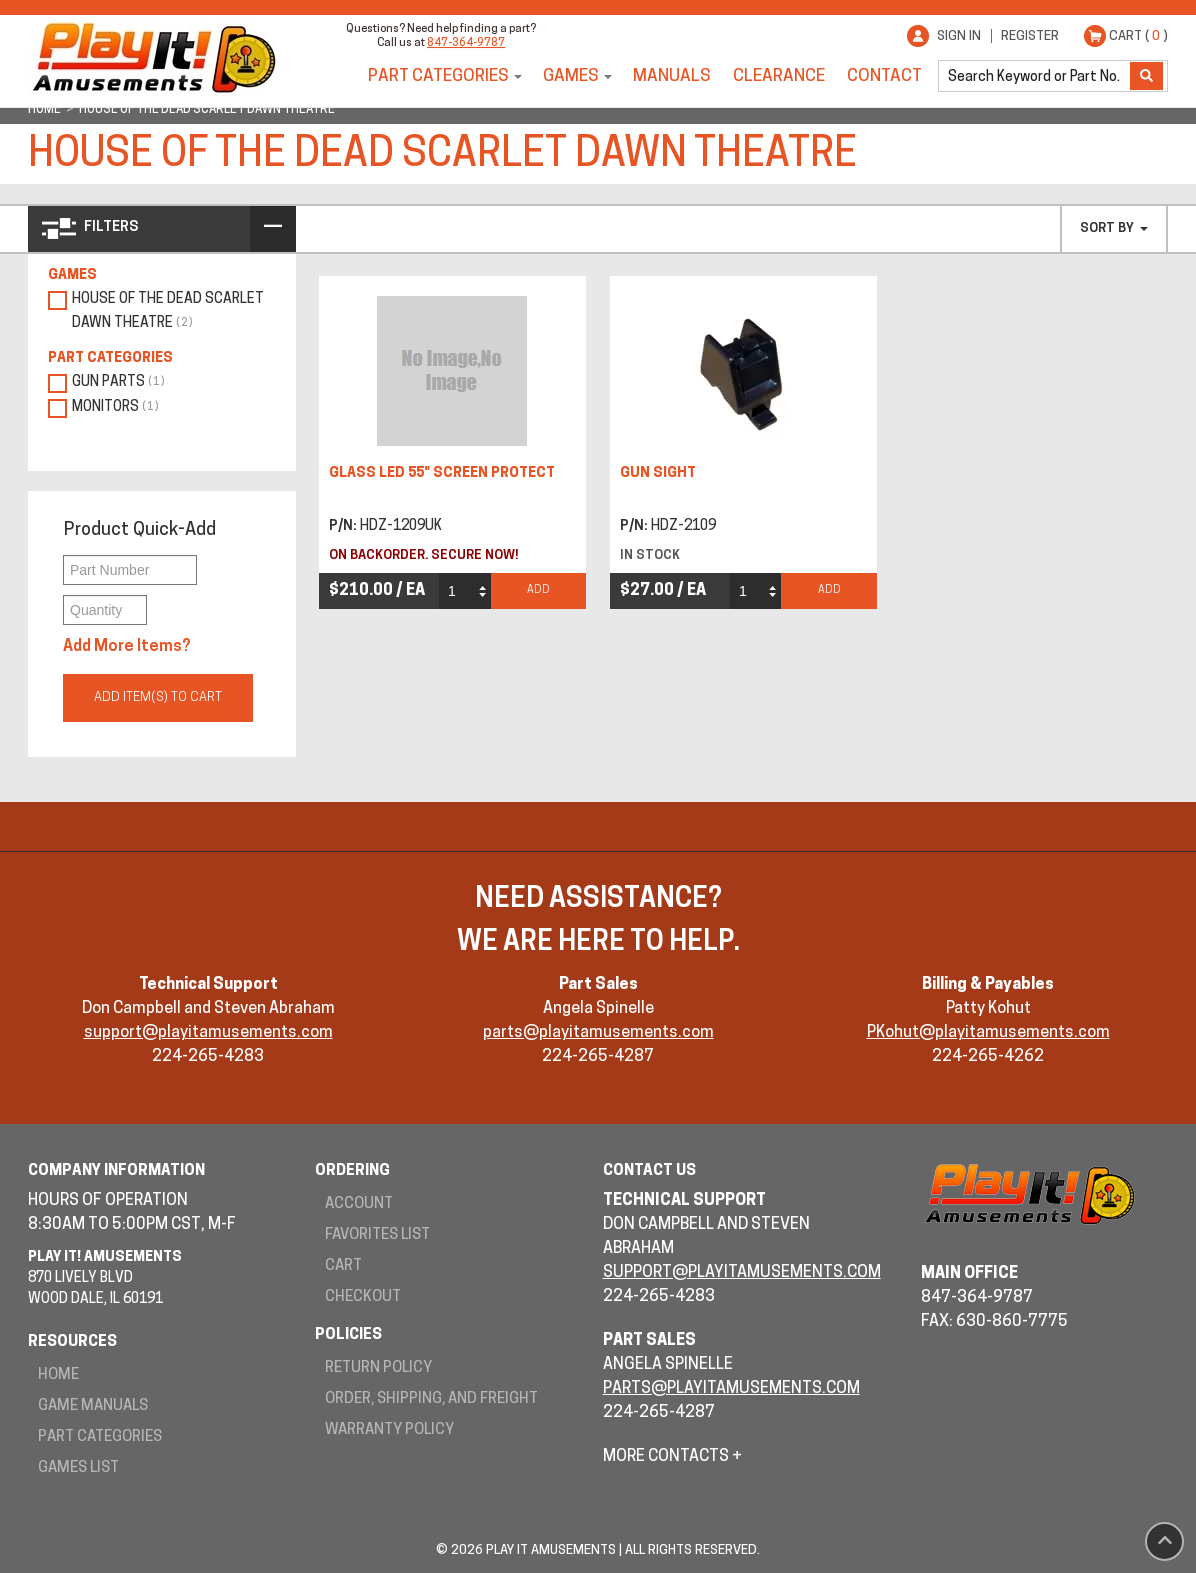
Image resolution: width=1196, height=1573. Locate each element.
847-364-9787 (466, 43)
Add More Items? (127, 647)
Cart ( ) (1138, 36)
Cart (343, 1266)
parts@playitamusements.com (598, 1033)
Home (58, 1375)
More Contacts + (672, 1457)
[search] (1036, 76)
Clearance (779, 76)
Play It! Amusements (153, 57)
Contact (884, 76)
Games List (78, 1468)
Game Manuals (93, 1406)
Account (359, 1204)
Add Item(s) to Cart (158, 697)
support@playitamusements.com (208, 1033)
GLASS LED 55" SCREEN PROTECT (442, 473)
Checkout (363, 1297)
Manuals (672, 76)
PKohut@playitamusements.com (988, 1033)
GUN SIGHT (658, 473)
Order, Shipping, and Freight (431, 1399)
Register (1030, 36)
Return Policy (378, 1368)
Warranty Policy (389, 1430)
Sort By (1114, 228)
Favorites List (377, 1235)
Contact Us (649, 1171)
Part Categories (438, 76)
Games (571, 76)
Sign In (959, 36)
